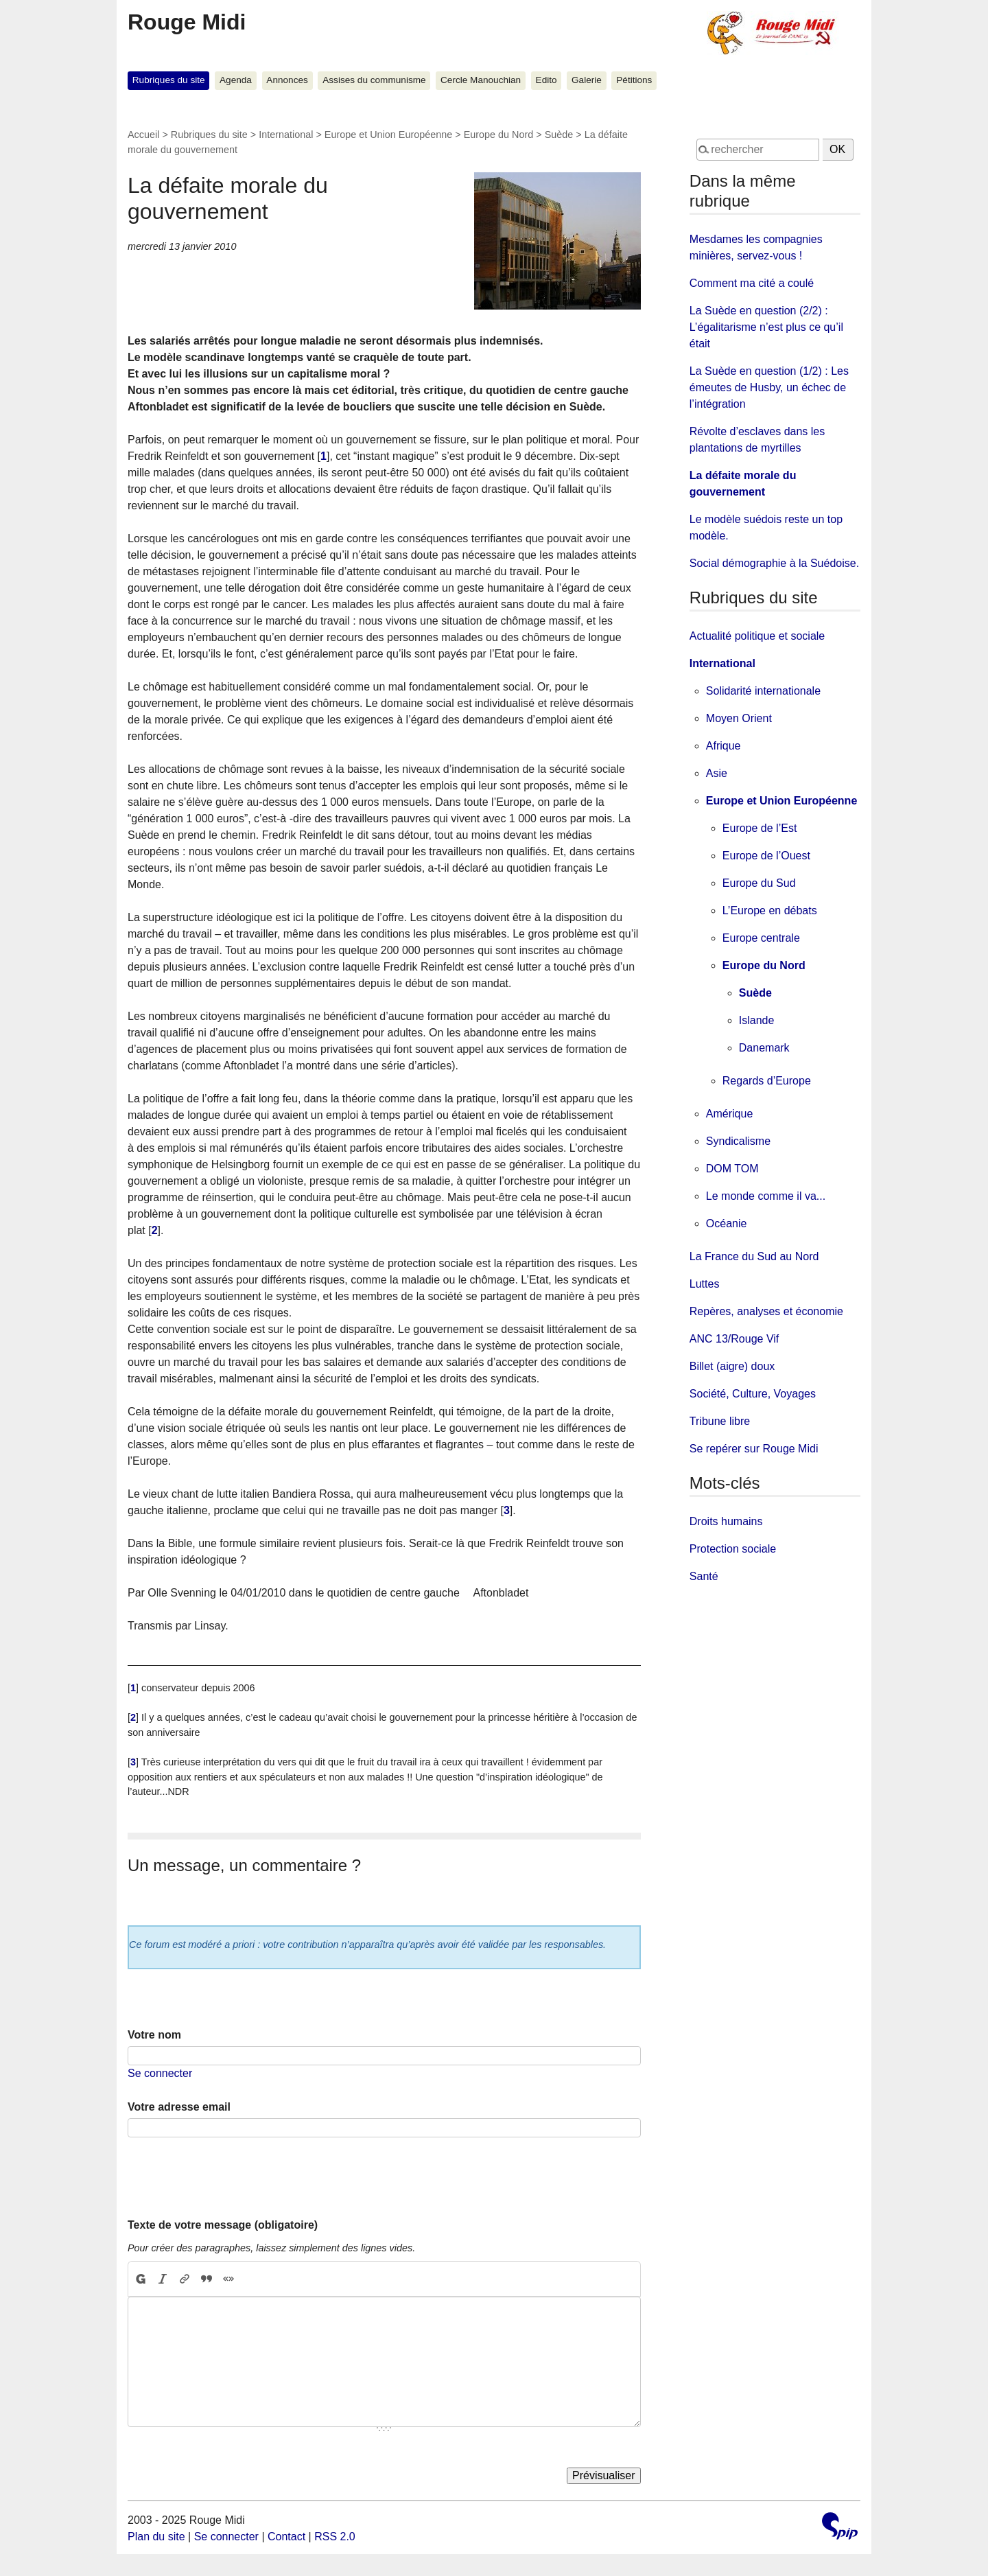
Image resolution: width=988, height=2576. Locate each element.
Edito (546, 80)
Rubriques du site (168, 80)
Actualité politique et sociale (757, 636)
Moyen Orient (739, 718)
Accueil (143, 134)
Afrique (723, 746)
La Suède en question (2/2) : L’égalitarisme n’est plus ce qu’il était (766, 327)
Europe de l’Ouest (766, 855)
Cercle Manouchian (480, 80)
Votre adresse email (179, 2107)
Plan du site (156, 2536)
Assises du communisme (373, 80)
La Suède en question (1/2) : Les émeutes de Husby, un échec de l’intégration (769, 387)
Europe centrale (761, 938)
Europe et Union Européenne (388, 134)
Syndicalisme (738, 1141)
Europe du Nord (499, 134)
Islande (757, 1020)
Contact (286, 2536)
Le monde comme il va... (765, 1196)
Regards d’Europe (766, 1081)
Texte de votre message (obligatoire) (223, 2225)
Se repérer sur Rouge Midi (754, 1448)
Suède (559, 134)
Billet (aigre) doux (732, 1366)
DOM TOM (732, 1168)
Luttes (705, 1284)
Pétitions (634, 80)
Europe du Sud (759, 883)
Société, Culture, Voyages (753, 1394)
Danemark (764, 1048)
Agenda (236, 80)
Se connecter (160, 2073)
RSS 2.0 (334, 2536)
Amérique (729, 1113)
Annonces (286, 80)
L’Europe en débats (769, 910)
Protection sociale (733, 1549)
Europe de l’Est (759, 828)
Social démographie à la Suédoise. (774, 563)
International (286, 134)
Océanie (726, 1223)
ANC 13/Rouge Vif (734, 1339)
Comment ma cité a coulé (752, 283)
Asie (716, 773)
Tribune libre (720, 1421)
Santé (704, 1576)
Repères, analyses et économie (766, 1311)
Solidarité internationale (763, 691)
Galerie (587, 80)
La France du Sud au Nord (754, 1256)
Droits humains (726, 1521)
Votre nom (154, 2035)
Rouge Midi (187, 22)
